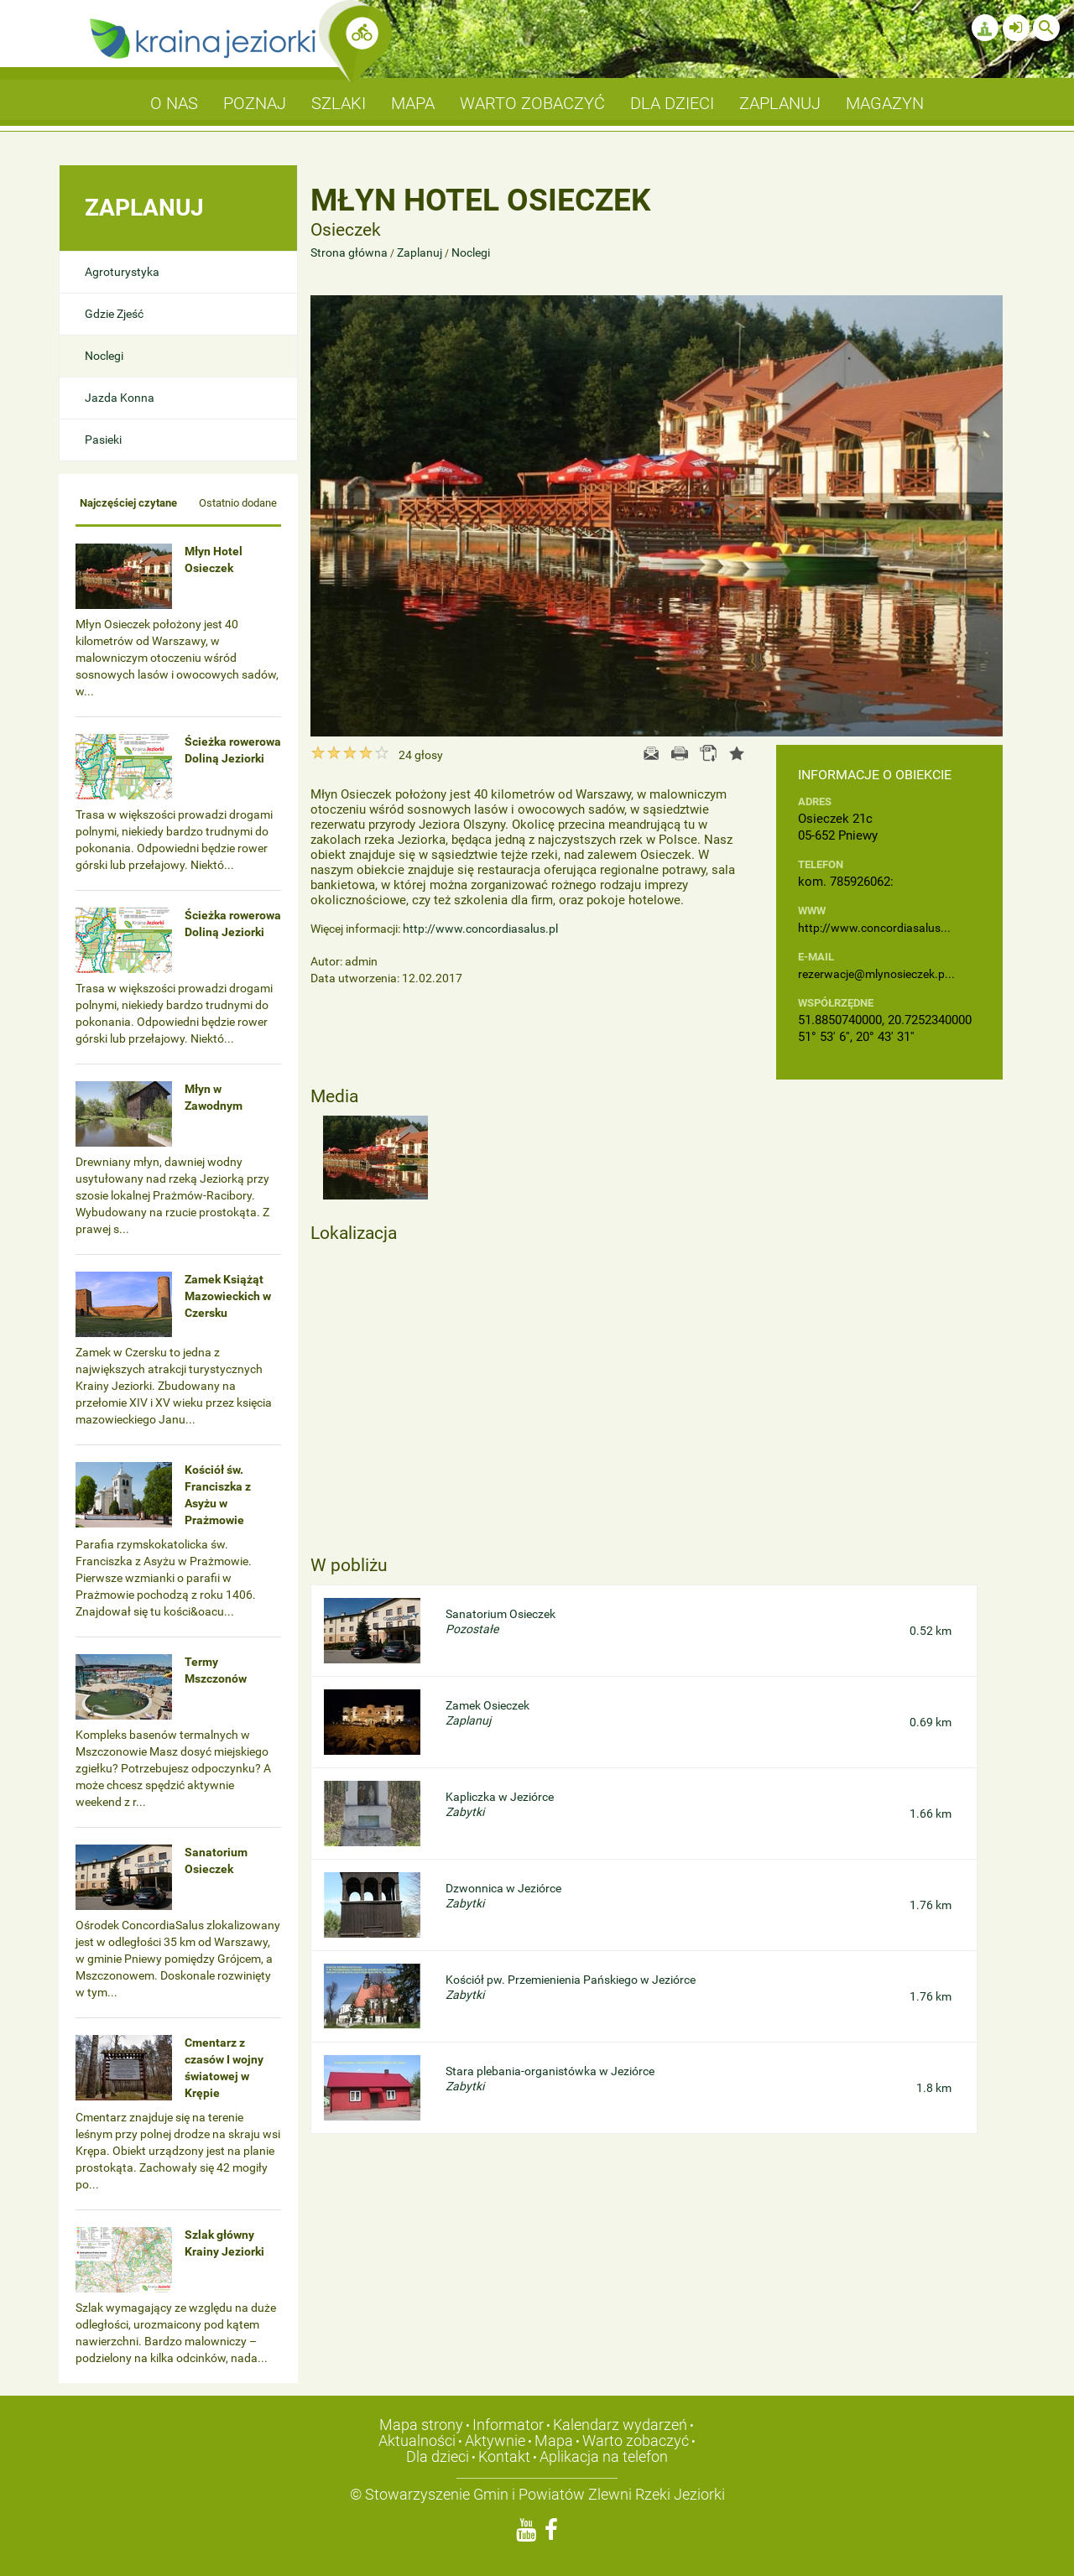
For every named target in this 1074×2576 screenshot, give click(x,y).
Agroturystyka (122, 271)
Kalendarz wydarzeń (620, 2424)
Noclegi (104, 355)
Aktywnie (495, 2440)
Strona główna (350, 252)
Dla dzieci (437, 2456)
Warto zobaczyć (635, 2440)
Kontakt (504, 2456)
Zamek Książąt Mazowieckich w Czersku (228, 1295)
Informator (508, 2424)
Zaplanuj (419, 252)
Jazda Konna (119, 397)
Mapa (553, 2440)
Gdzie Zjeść (114, 313)
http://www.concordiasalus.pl (480, 928)
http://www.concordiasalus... (874, 927)
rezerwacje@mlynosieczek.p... (876, 974)
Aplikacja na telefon (604, 2456)
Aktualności (417, 2440)
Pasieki (103, 439)
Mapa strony (421, 2424)
